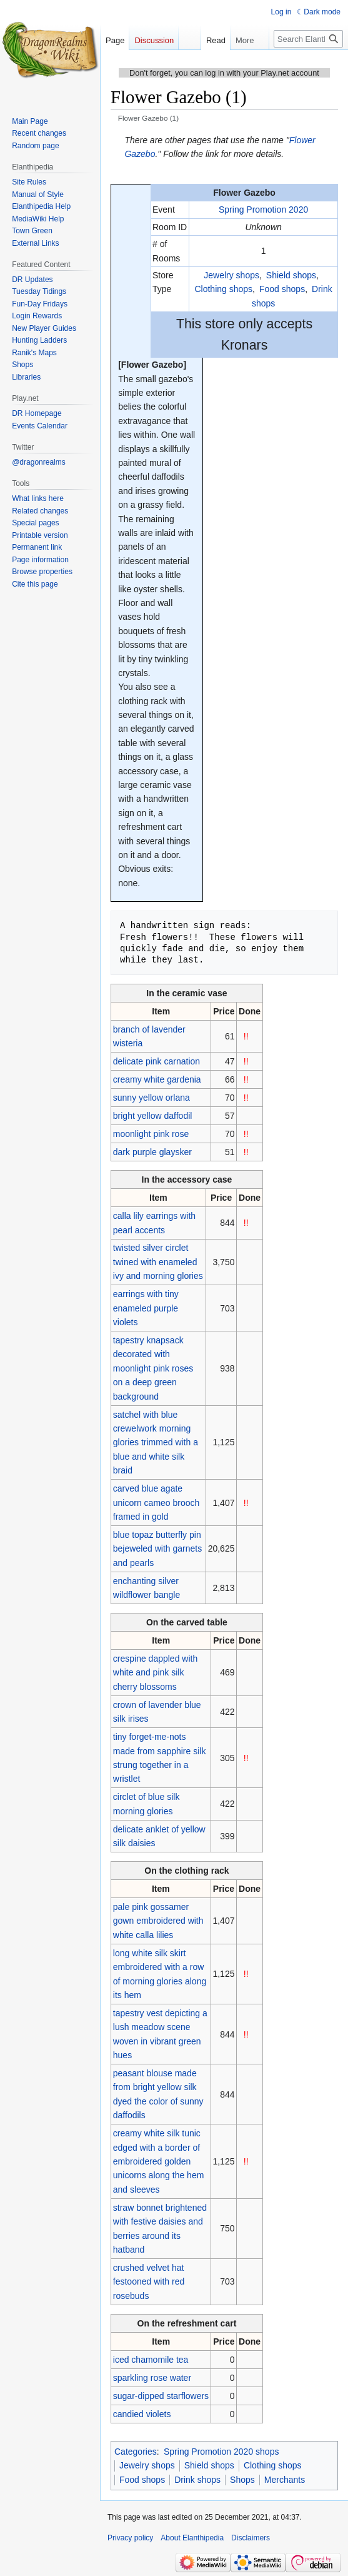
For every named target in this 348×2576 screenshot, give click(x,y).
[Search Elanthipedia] (308, 39)
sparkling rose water (152, 2378)
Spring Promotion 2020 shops (221, 2452)
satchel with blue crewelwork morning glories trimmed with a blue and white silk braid (155, 1443)
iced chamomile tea (151, 2360)
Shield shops (291, 275)
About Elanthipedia (192, 2537)
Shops (242, 2480)
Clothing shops (223, 289)
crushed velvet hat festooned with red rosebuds (148, 2282)
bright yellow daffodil (152, 1116)
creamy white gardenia (157, 1079)
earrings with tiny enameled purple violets (146, 1308)
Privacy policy (130, 2537)
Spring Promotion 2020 (263, 210)
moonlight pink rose (151, 1134)
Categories (135, 2452)
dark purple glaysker (152, 1152)
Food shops (282, 289)
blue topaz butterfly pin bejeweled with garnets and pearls (157, 1549)
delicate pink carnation (156, 1061)
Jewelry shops (231, 275)
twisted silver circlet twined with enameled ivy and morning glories (158, 1262)
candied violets (142, 2414)
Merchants (284, 2480)
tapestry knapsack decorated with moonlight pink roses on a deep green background (153, 1368)
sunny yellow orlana (151, 1098)
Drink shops (197, 2480)
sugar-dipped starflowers (161, 2396)
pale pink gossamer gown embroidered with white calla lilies (158, 1921)
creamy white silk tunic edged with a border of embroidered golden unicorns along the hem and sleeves (158, 2161)
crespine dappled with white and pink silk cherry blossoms (155, 1673)
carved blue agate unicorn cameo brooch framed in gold (156, 1502)
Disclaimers (250, 2537)
